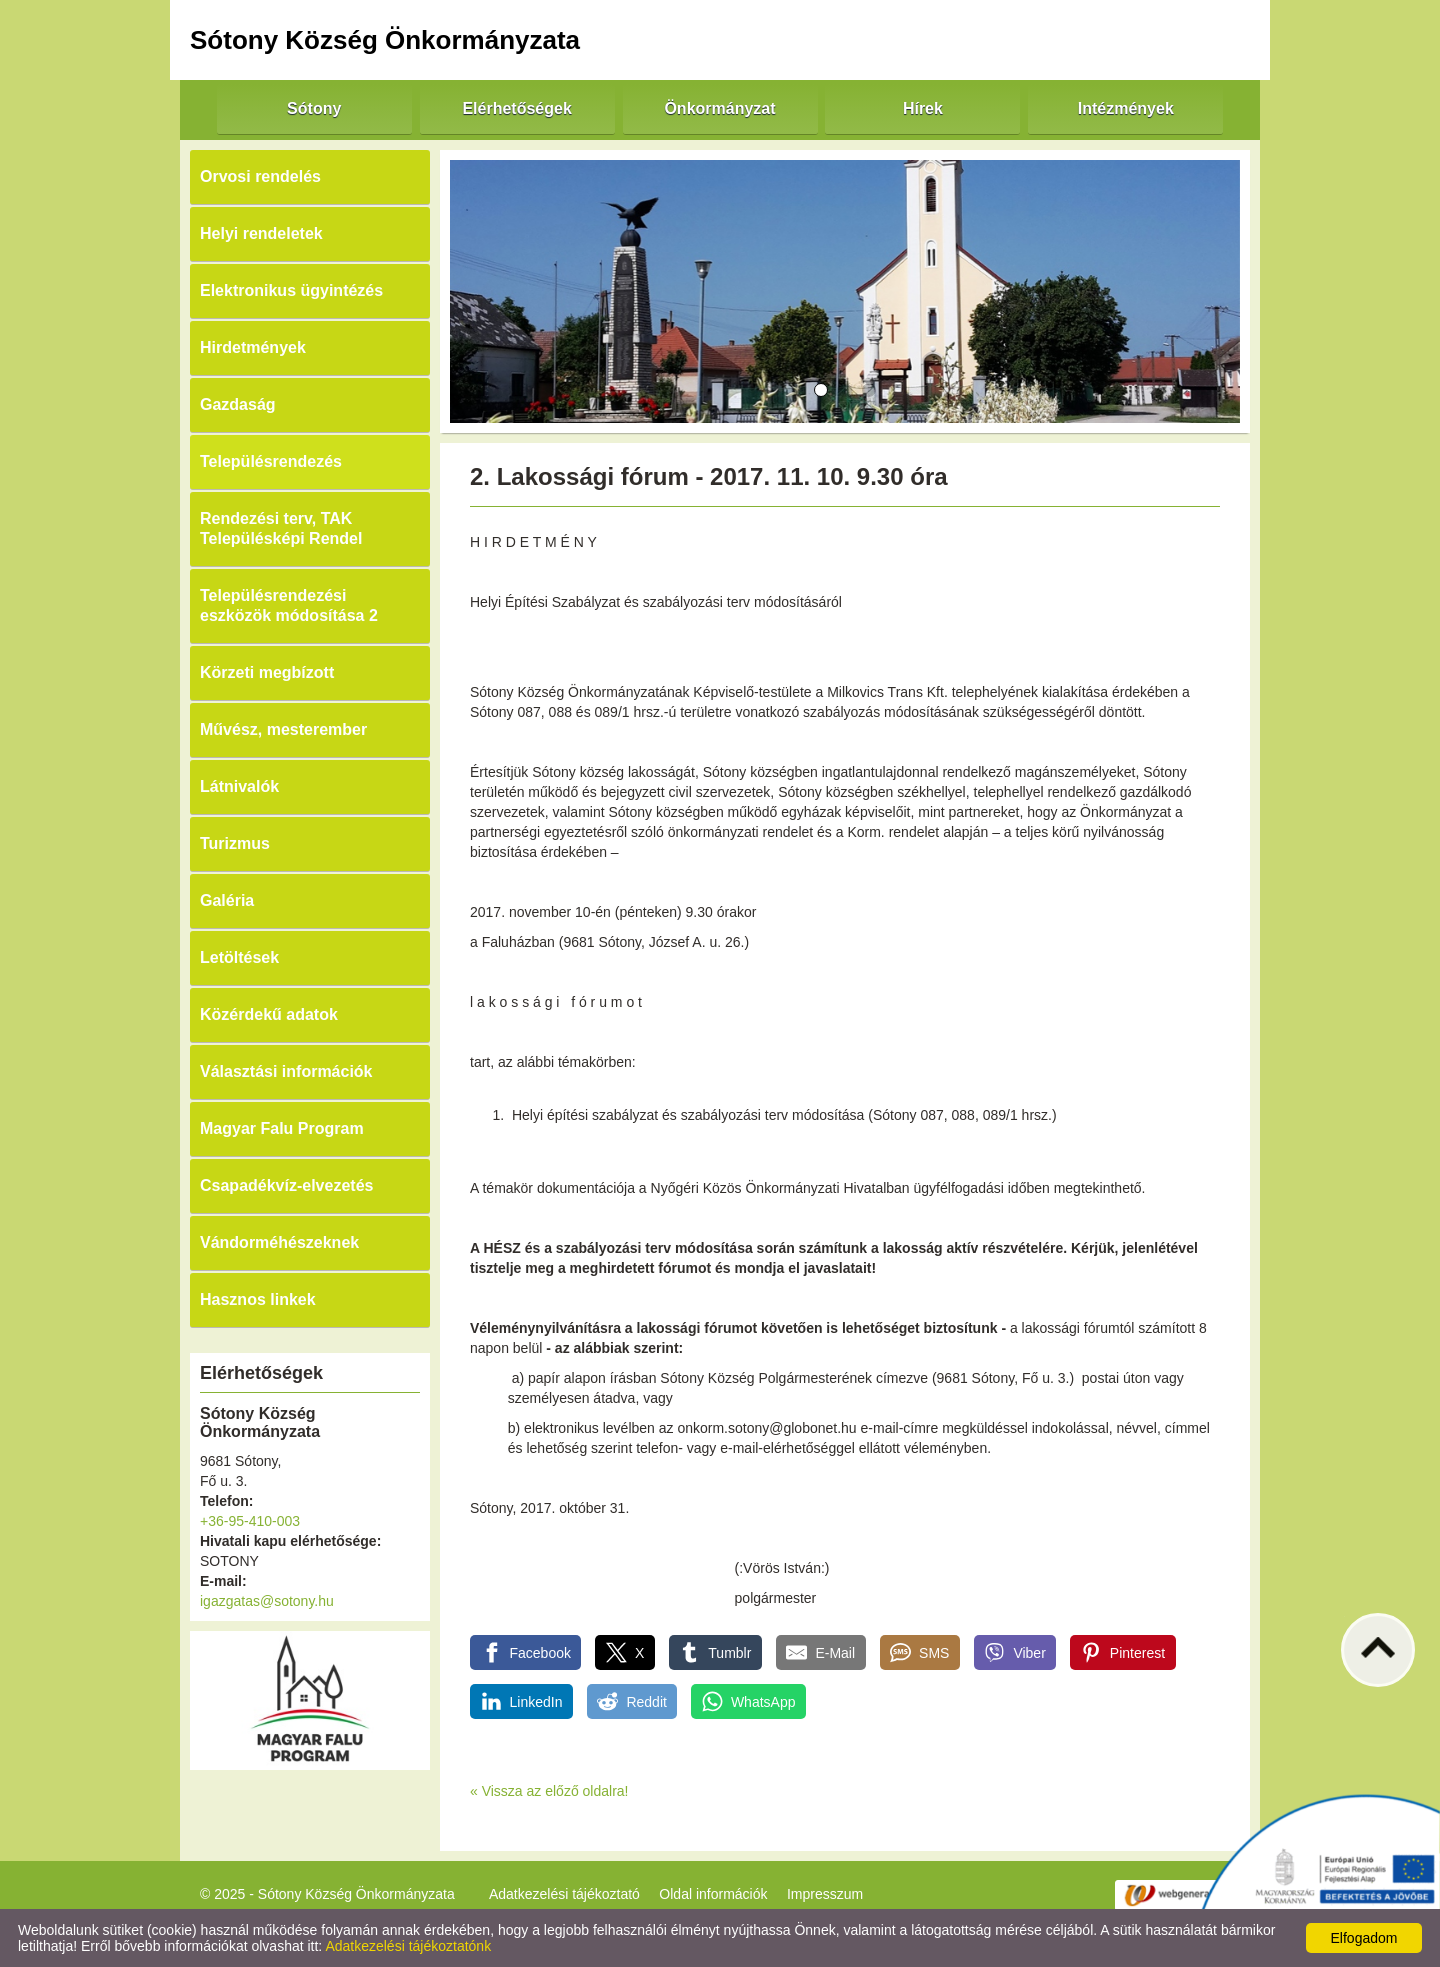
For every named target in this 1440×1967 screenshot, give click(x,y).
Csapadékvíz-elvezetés (286, 1185)
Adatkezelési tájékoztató (564, 1894)
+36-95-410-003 (250, 1521)
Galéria (227, 900)
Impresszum (825, 1894)
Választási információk (286, 1071)
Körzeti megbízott (267, 672)
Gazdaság (238, 404)
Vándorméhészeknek (279, 1242)
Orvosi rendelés (260, 176)
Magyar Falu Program (282, 1128)
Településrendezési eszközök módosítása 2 (289, 605)
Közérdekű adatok (269, 1014)
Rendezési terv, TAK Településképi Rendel (281, 528)
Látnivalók (239, 786)
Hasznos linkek (258, 1299)
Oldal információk (713, 1894)
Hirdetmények (253, 347)
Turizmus (235, 843)
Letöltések (239, 957)
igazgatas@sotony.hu (267, 1601)
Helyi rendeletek (261, 233)
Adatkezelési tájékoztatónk (408, 1946)
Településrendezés (271, 461)
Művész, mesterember (283, 729)
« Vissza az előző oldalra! (549, 1791)
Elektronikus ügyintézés (291, 290)
